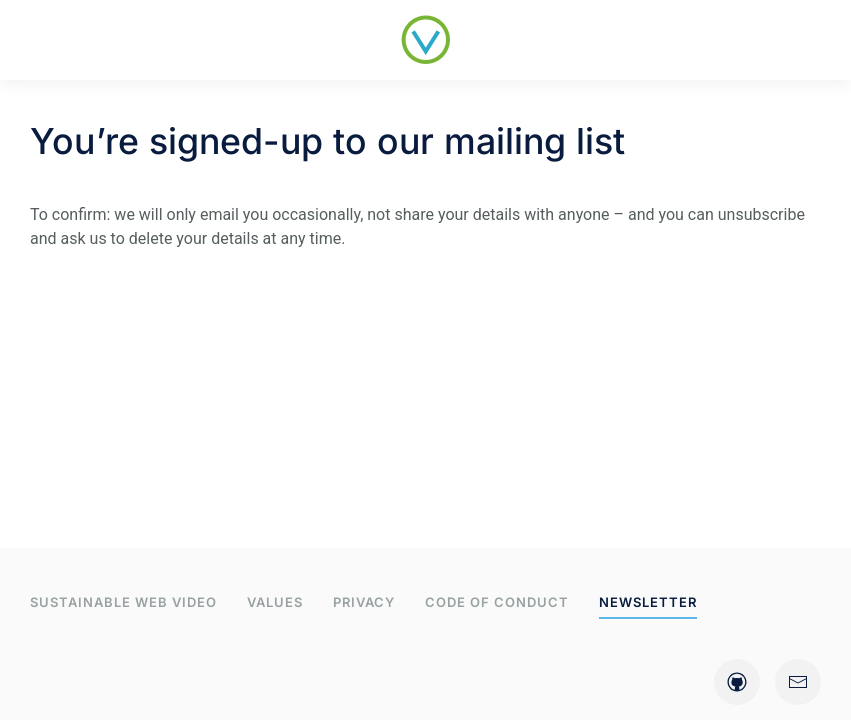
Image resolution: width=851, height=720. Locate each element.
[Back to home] (426, 40)
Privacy (364, 602)
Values (275, 602)
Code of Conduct (497, 602)
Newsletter (648, 602)
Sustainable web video (123, 602)
